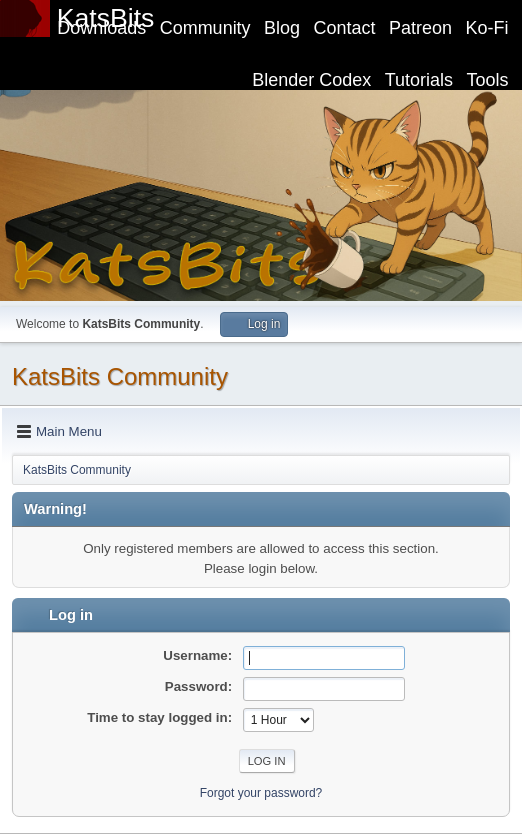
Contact (345, 28)
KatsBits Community (120, 376)
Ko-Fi (487, 28)
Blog (282, 28)
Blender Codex (311, 80)
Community (205, 28)
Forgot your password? (261, 793)
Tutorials (419, 80)
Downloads (101, 28)
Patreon (420, 28)
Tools (488, 80)
